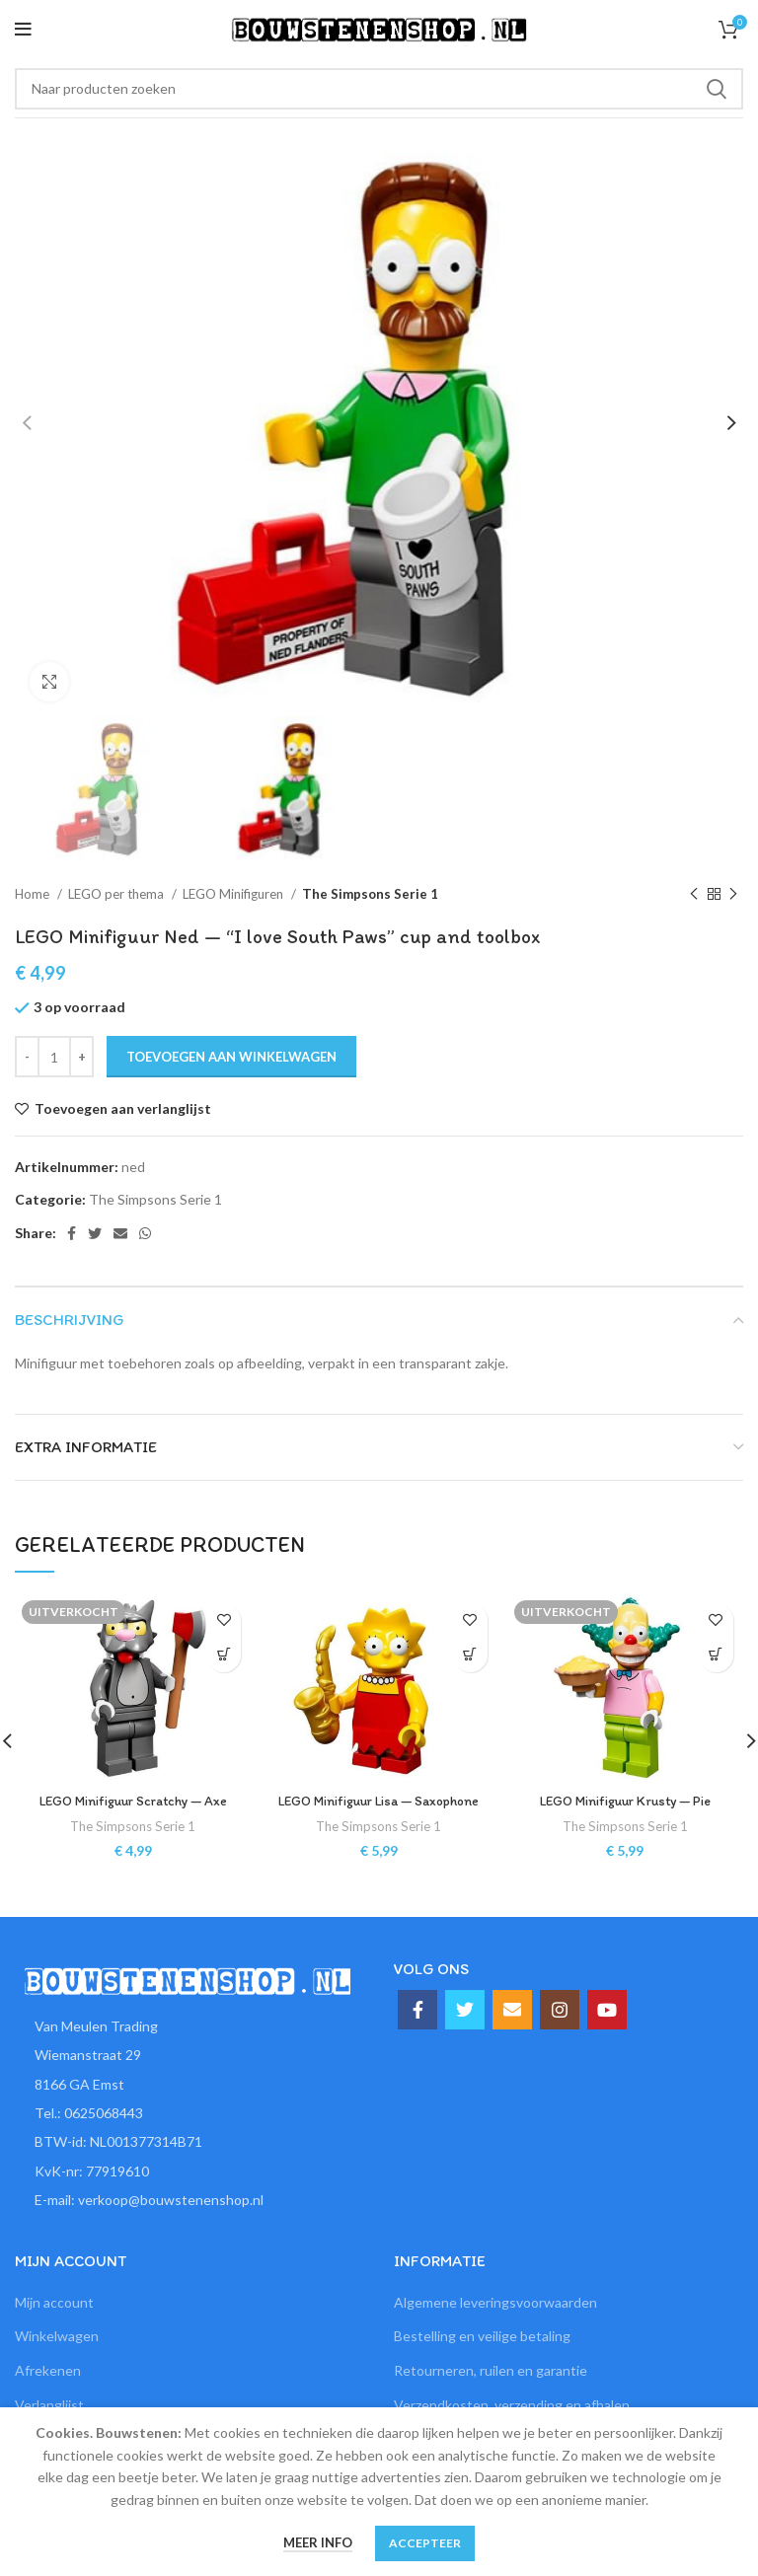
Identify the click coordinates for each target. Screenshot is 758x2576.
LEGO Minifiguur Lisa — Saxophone (378, 1801)
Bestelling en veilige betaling (482, 2335)
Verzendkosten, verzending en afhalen (512, 2404)
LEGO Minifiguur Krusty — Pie (625, 1801)
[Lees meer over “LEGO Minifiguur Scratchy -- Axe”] (223, 1655)
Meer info (317, 2542)
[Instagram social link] (559, 2009)
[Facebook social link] (71, 1233)
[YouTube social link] (607, 2009)
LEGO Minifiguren (234, 894)
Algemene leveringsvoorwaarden (495, 2302)
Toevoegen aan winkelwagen (231, 1057)
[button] (470, 1655)
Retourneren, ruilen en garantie (490, 2370)
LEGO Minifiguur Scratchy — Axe (133, 1801)
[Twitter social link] (95, 1233)
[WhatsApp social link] (145, 1233)
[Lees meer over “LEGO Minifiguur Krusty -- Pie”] (716, 1655)
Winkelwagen (57, 2335)
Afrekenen (48, 2370)
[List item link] (189, 2113)
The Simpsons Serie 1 (370, 894)
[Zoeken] (379, 89)
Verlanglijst (49, 2404)
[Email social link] (120, 1233)
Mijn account (54, 2302)
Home (33, 894)
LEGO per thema (117, 894)
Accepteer (425, 2543)
